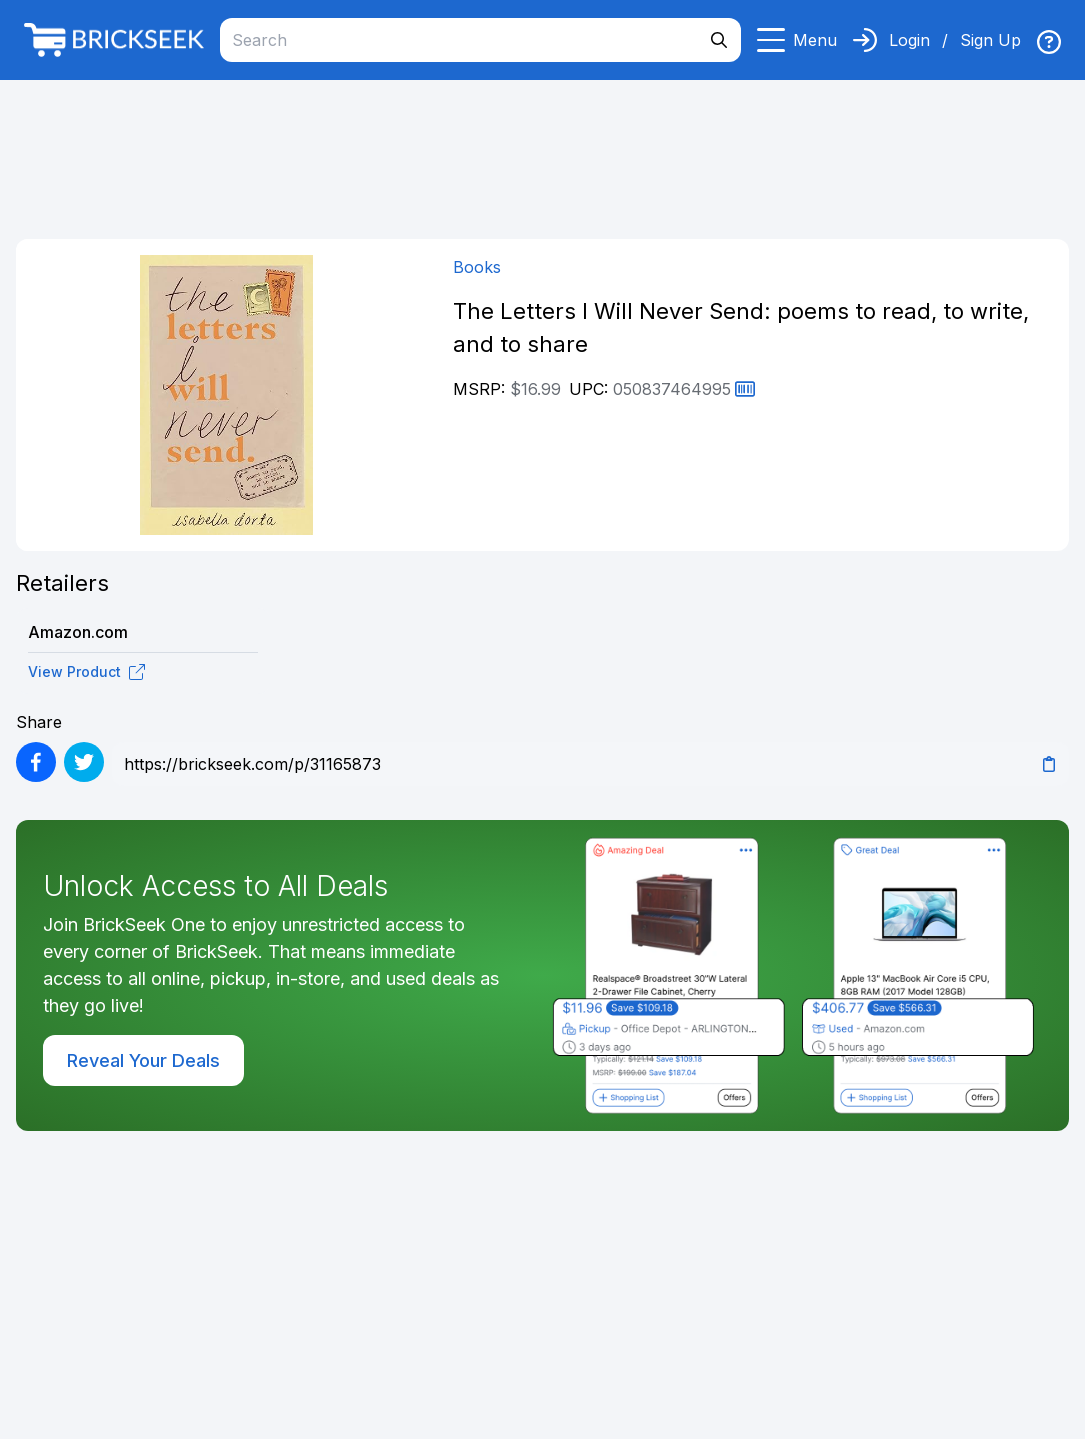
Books (477, 267)
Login (909, 40)
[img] (1049, 42)
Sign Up (990, 40)
